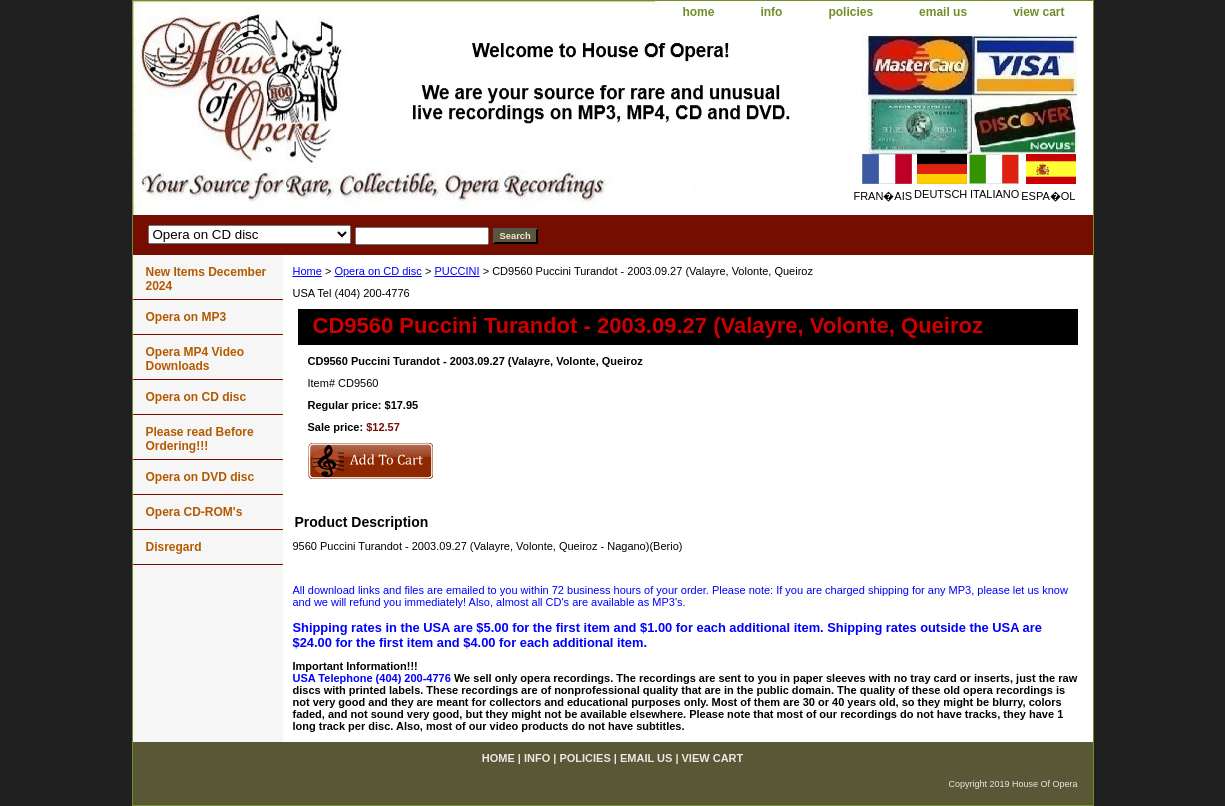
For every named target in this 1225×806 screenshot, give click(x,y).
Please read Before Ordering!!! (200, 439)
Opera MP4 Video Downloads (195, 359)
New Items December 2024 (206, 279)
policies (850, 12)
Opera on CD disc (377, 271)
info (771, 12)
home (698, 12)
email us (943, 12)
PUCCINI (456, 271)
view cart (1038, 12)
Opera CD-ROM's (194, 512)
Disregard (174, 547)
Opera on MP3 (186, 317)
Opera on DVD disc (200, 477)
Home (307, 271)
